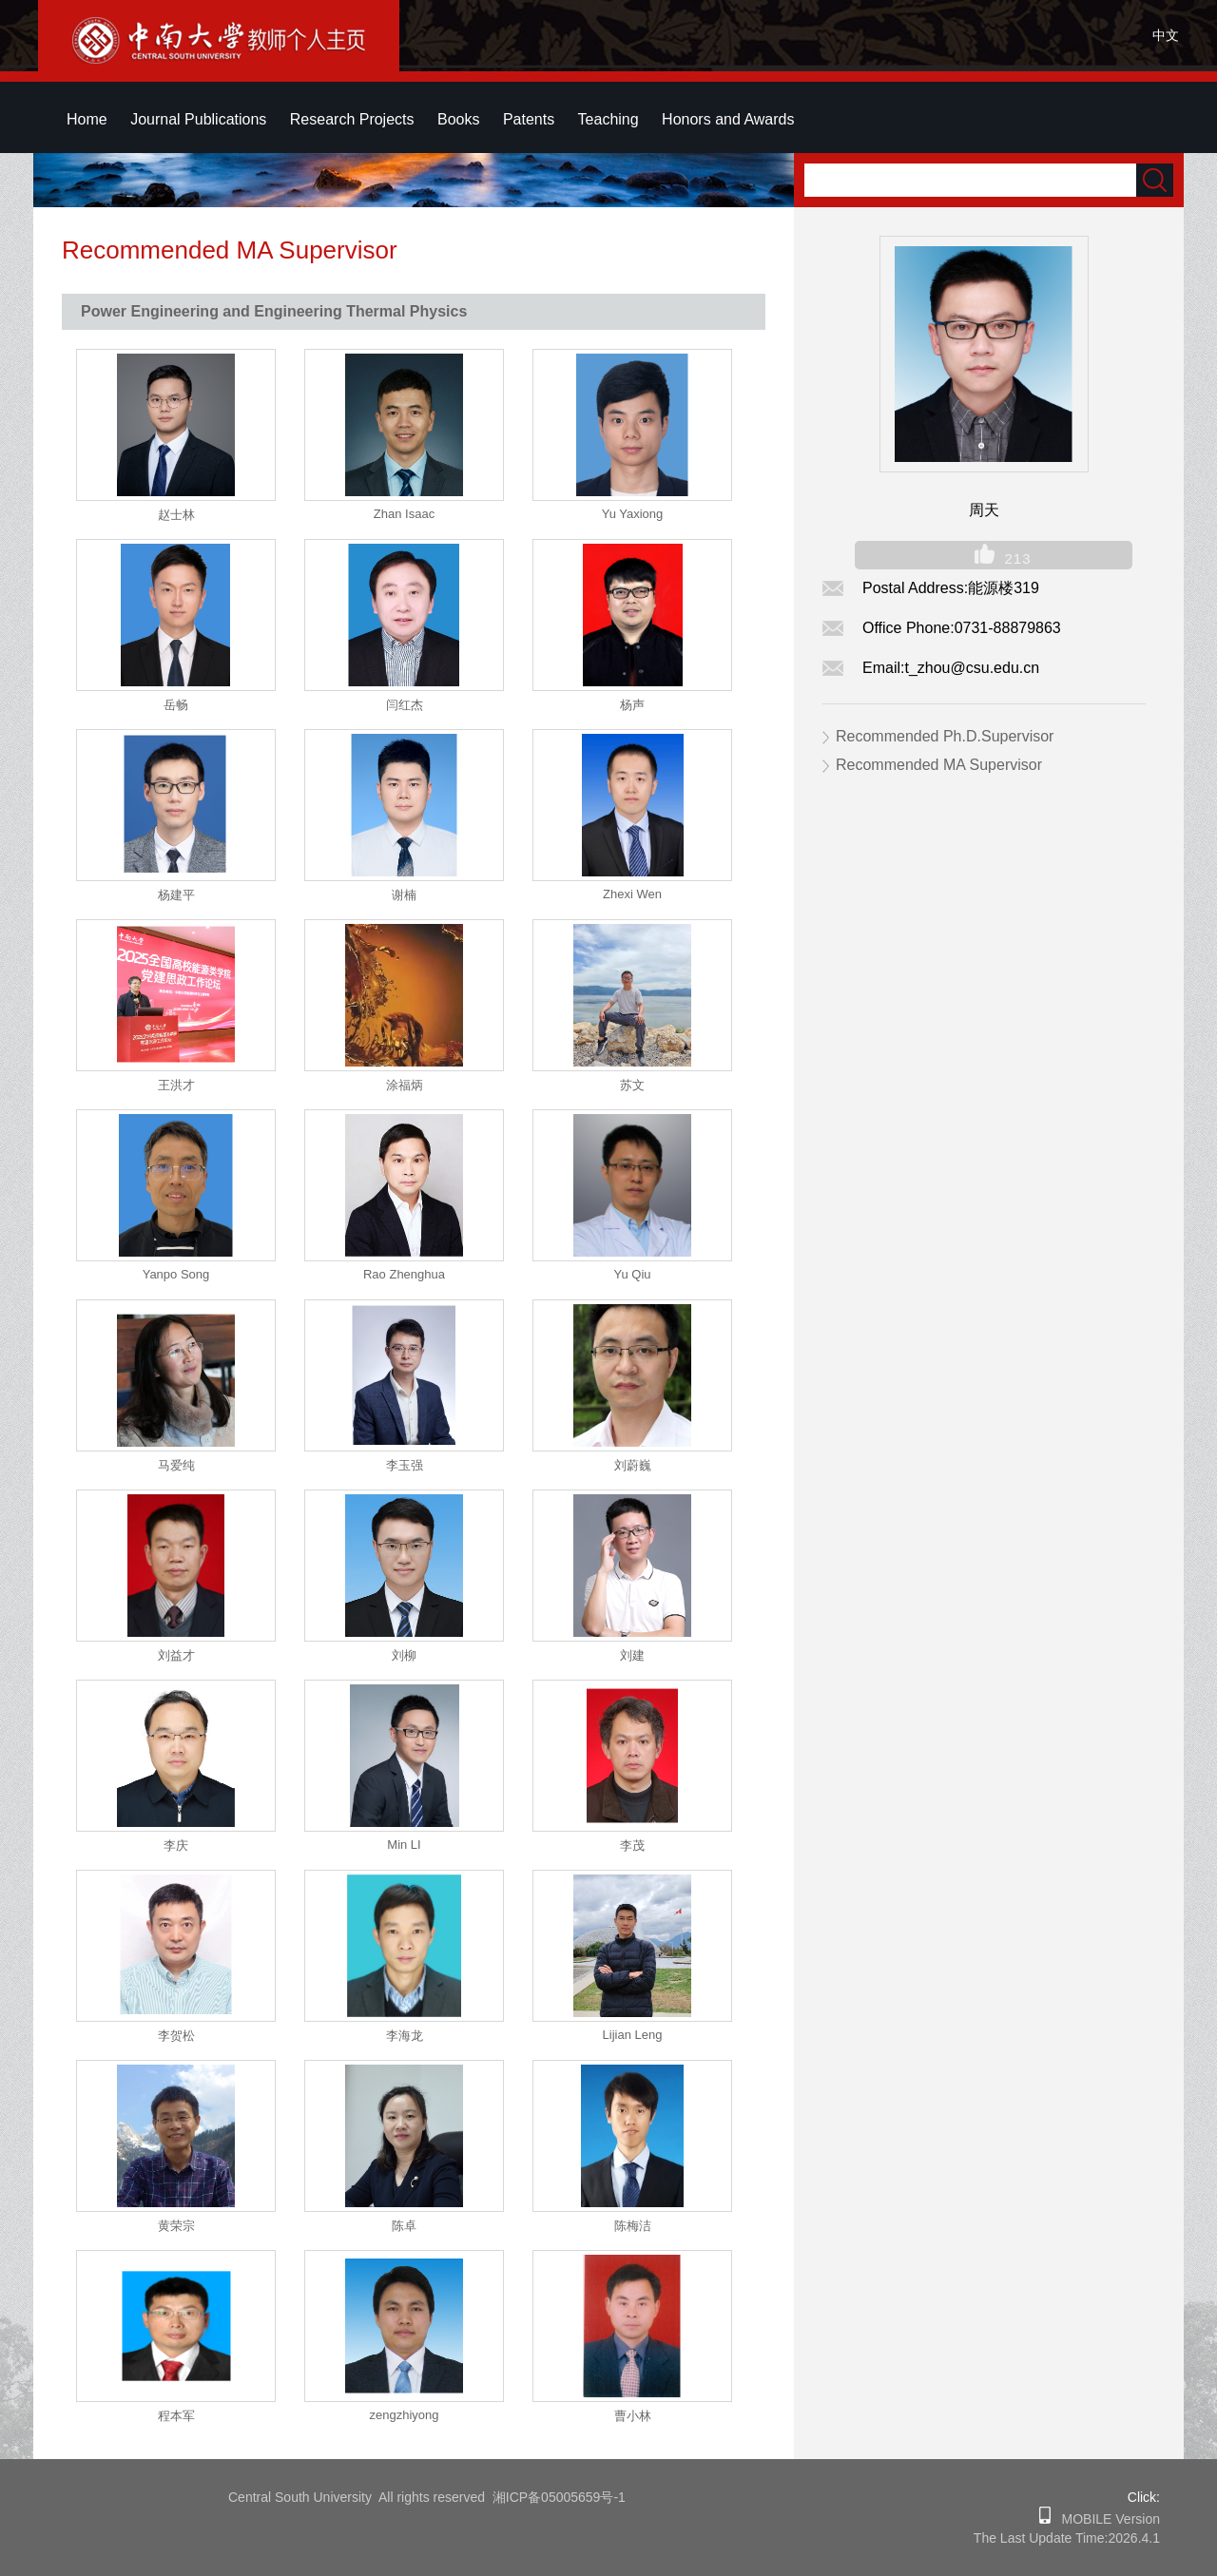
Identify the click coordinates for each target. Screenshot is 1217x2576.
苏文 (632, 1085)
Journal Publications (198, 119)
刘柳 (404, 1655)
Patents (528, 119)
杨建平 (176, 895)
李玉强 (404, 1465)
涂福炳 (404, 1085)
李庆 (176, 1845)
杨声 (632, 705)
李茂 (632, 1845)
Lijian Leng (633, 2035)
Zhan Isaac (404, 514)
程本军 (176, 2416)
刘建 (632, 1655)
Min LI (403, 1844)
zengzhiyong (404, 2415)
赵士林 (176, 515)
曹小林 (632, 2416)
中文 (1165, 35)
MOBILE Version (1105, 2519)
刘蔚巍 (632, 1465)
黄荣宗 (176, 2226)
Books (458, 119)
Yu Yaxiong (633, 514)
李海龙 (404, 2035)
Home (87, 119)
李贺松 (176, 2035)
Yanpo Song (176, 1274)
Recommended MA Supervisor (939, 765)
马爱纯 (176, 1465)
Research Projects (352, 119)
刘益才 (176, 1655)
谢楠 (404, 895)
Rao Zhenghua (404, 1274)
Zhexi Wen (632, 894)
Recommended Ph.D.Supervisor (944, 736)
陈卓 (404, 2226)
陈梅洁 (632, 2226)
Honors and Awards (728, 119)
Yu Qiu (631, 1274)
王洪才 (176, 1085)
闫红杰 (404, 705)
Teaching (608, 119)
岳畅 (176, 705)
